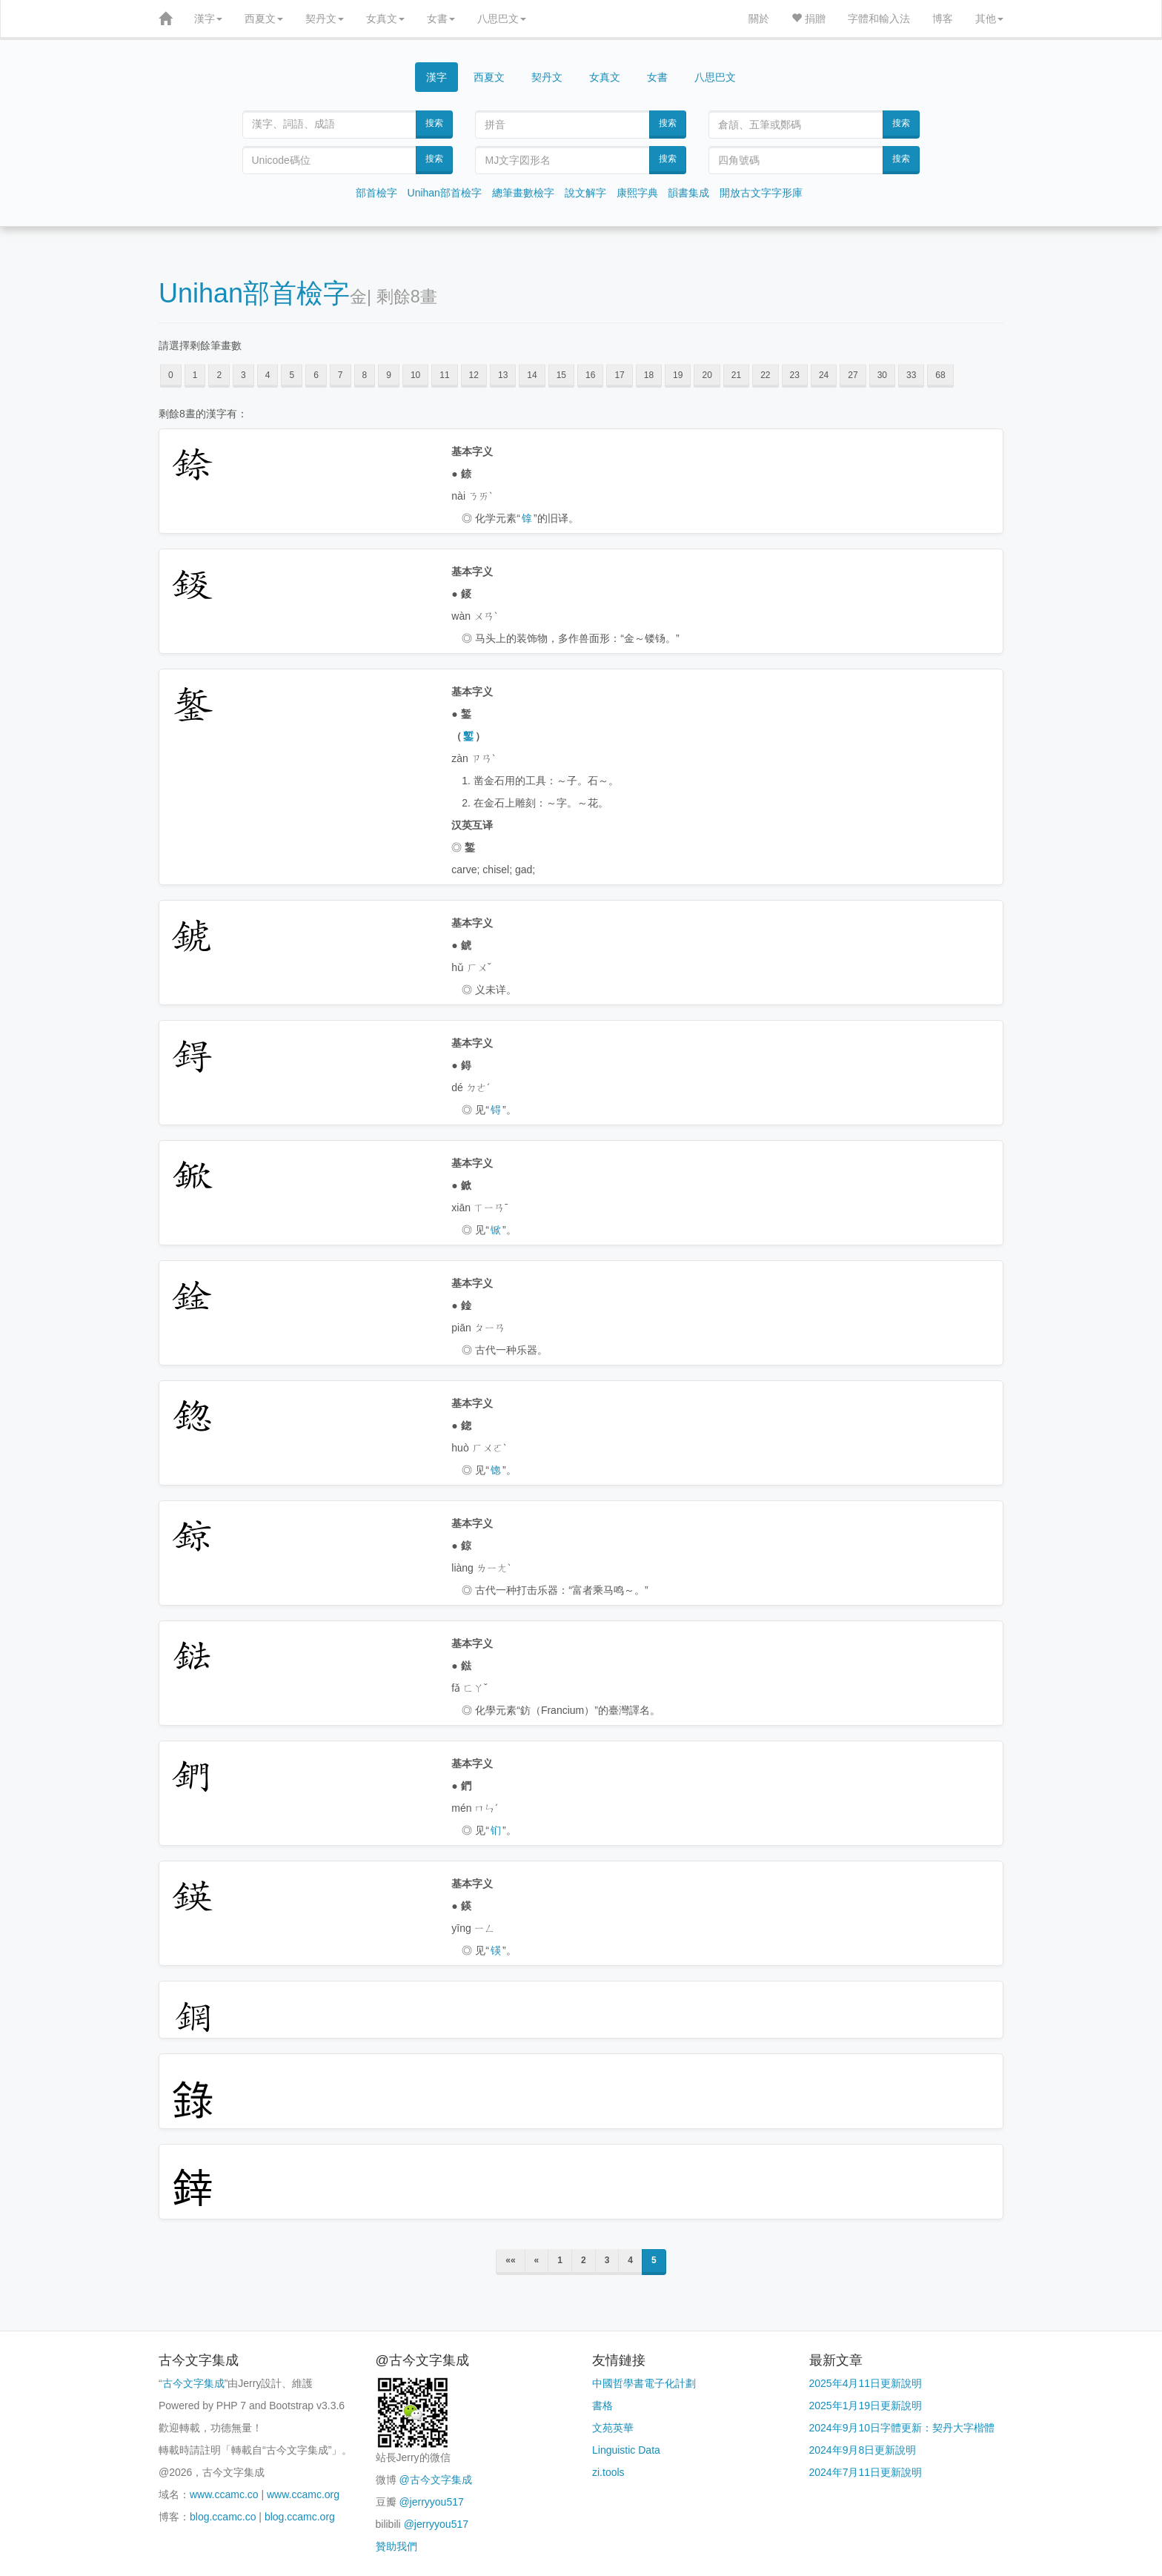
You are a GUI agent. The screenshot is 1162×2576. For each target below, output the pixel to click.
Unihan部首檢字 (445, 193)
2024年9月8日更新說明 (863, 2450)
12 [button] (474, 375)
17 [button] (619, 375)
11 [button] (444, 375)
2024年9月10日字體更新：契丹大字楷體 (902, 2428)
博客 (942, 18)
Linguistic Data (626, 2450)
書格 (602, 2405)
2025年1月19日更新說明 (866, 2405)
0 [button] (170, 375)
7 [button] (340, 375)
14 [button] (532, 375)
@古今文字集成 (435, 2480)
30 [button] (882, 375)
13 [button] (503, 375)
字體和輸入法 (879, 18)
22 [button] (765, 375)
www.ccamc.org (303, 2494)
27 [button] (852, 375)
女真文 (385, 18)
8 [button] (365, 375)
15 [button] (561, 375)
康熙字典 (637, 193)
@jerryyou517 (431, 2502)
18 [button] (649, 375)
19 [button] (678, 375)
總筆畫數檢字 (523, 193)
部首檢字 (376, 193)
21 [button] (736, 375)
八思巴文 (501, 18)
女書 (441, 18)
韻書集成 (688, 193)
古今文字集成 (193, 2383)
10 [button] (415, 375)
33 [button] (911, 375)
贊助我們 (396, 2546)
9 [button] (388, 375)
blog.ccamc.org (300, 2517)
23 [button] (795, 375)
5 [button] (291, 375)
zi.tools (608, 2472)
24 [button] (824, 375)
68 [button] (940, 375)
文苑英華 (613, 2428)
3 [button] (243, 375)
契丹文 (324, 18)
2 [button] (219, 375)
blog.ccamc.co (223, 2517)
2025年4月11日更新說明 (866, 2383)
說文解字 (585, 193)
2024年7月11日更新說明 (866, 2472)
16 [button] (590, 375)
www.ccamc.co (224, 2494)
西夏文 (264, 18)
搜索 (434, 123)
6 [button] (316, 375)
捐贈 (808, 18)
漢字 (208, 18)
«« (510, 2260)
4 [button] (267, 375)
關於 (758, 18)
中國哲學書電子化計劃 (644, 2383)
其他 (989, 18)
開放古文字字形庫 (761, 193)
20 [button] (706, 375)
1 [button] (195, 375)
